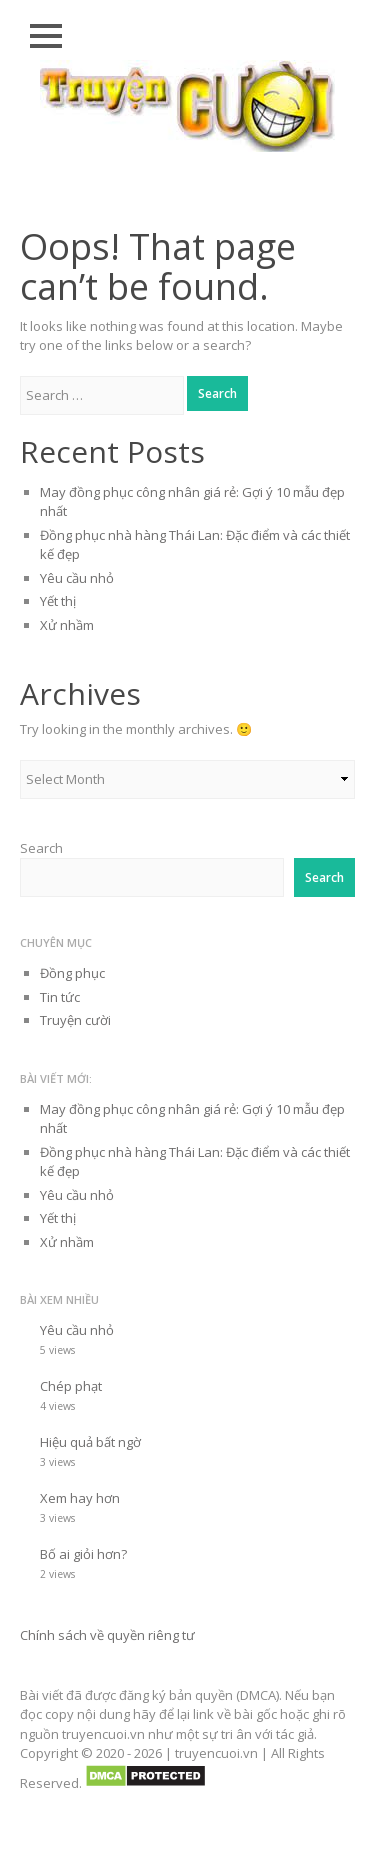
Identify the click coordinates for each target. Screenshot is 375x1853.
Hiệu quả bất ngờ (90, 1442)
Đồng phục (72, 973)
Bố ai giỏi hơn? (83, 1554)
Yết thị (58, 601)
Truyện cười (75, 1020)
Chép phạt (71, 1386)
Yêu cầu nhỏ (77, 578)
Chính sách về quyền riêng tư (107, 1635)
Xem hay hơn (80, 1498)
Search (41, 848)
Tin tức (60, 997)
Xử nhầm (67, 625)
